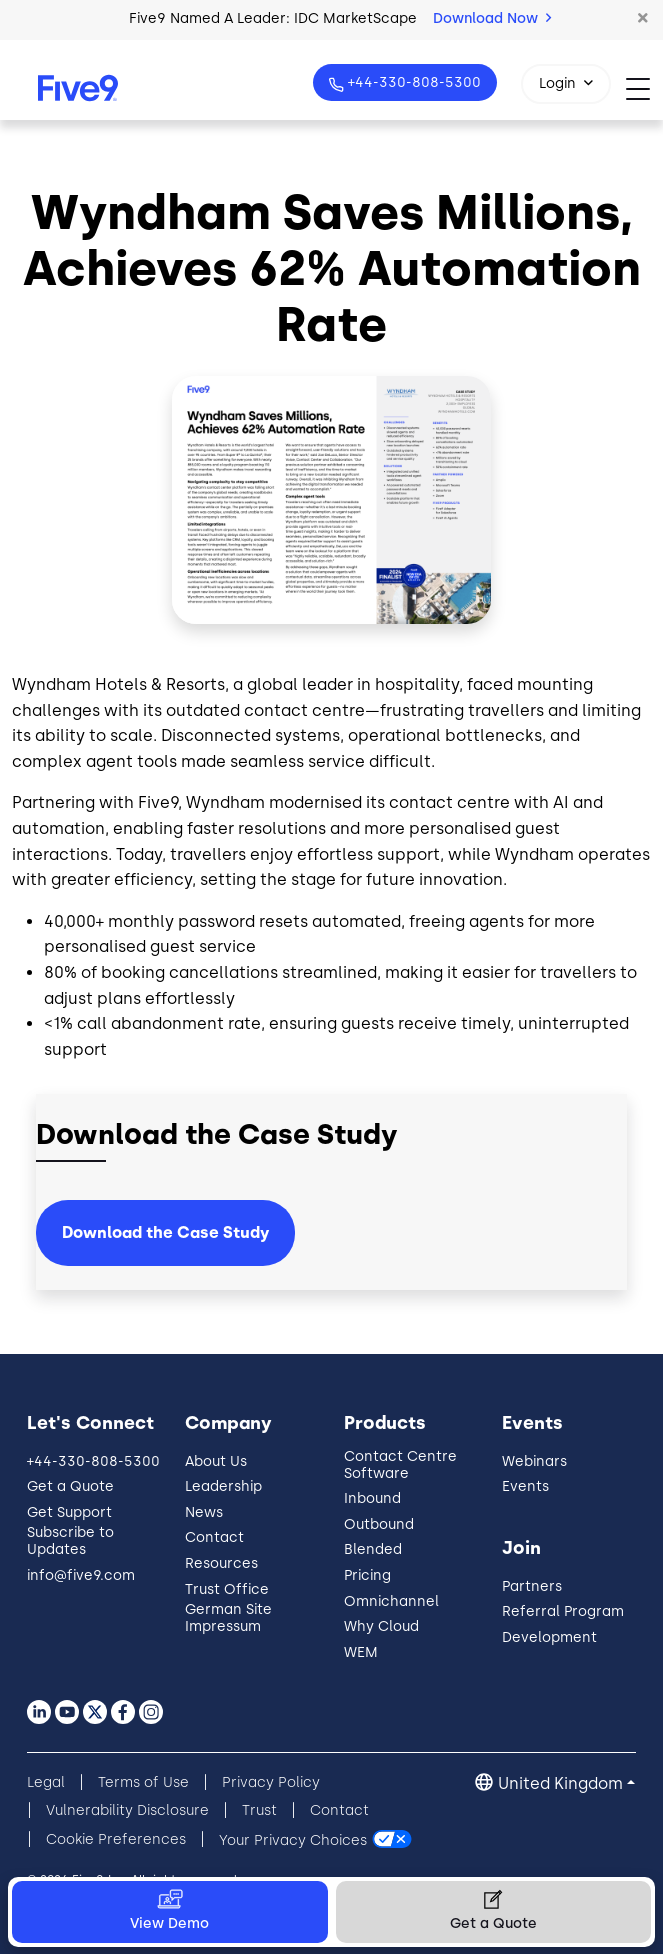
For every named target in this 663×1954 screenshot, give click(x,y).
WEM (361, 1652)
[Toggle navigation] (644, 88)
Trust (259, 1810)
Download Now (492, 18)
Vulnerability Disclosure (127, 1810)
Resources (221, 1563)
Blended (373, 1549)
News (204, 1512)
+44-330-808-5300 (412, 82)
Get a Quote (70, 1486)
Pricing (367, 1575)
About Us (216, 1461)
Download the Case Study (165, 1232)
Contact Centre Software (400, 1465)
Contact (214, 1537)
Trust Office (227, 1589)
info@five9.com (81, 1575)
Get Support (69, 1512)
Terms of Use (143, 1782)
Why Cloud (381, 1626)
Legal (46, 1782)
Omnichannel (391, 1601)
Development (549, 1637)
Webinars (534, 1461)
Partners (532, 1586)
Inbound (372, 1498)
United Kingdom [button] (560, 1783)
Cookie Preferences (116, 1839)
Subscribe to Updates (70, 1541)
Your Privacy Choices (293, 1839)
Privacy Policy (271, 1782)
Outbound (379, 1524)
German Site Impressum (228, 1618)
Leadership (223, 1486)
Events (525, 1486)
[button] (643, 19)
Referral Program (563, 1611)
